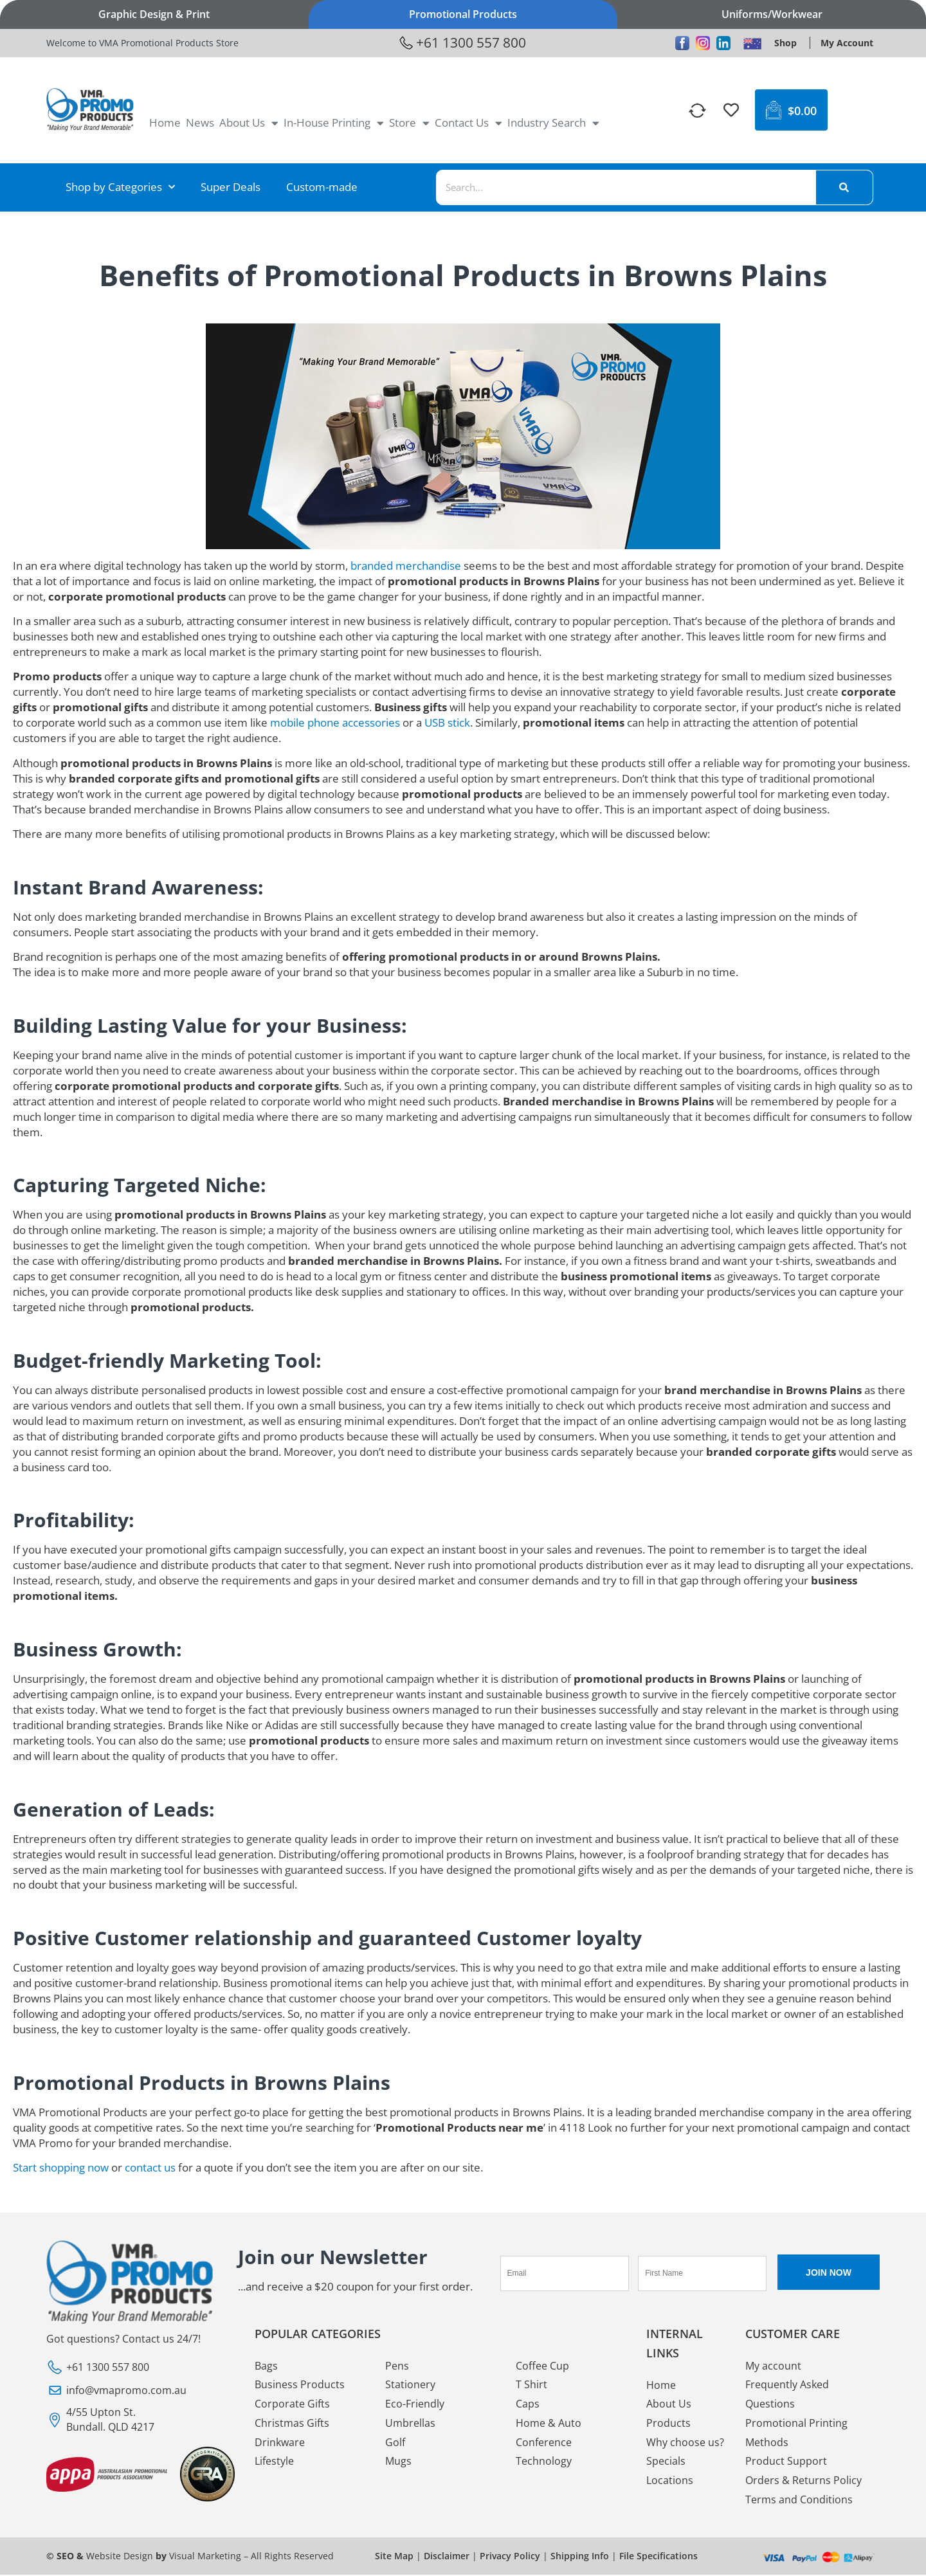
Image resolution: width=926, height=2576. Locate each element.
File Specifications (658, 2557)
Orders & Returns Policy (803, 2481)
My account (773, 2366)
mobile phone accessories (335, 722)
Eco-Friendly (414, 2404)
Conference (544, 2443)
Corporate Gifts (292, 2404)
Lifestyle (274, 2462)
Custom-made (322, 186)
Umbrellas (410, 2424)
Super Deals (230, 186)
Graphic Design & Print (154, 14)
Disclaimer (446, 2557)
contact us (150, 2167)
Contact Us (468, 123)
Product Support (786, 2462)
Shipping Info (579, 2557)
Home (165, 122)
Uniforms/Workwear (772, 14)
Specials (665, 2461)
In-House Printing (334, 123)
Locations (669, 2481)
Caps (528, 2404)
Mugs (398, 2462)
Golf (395, 2443)
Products (668, 2424)
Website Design (119, 2557)
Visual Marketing (205, 2557)
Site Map (394, 2557)
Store (409, 123)
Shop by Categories (120, 187)
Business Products (300, 2385)
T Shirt (531, 2385)
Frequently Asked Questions (787, 2394)
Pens (397, 2366)
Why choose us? (685, 2443)
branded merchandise (405, 565)
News (200, 122)
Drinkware (280, 2443)
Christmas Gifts (292, 2424)
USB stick (447, 722)
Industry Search (553, 123)
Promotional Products (463, 14)
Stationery (410, 2385)
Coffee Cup (542, 2366)
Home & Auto (548, 2424)
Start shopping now (61, 2167)
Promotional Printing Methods (796, 2433)
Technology (544, 2462)
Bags (266, 2366)
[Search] (844, 187)
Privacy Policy (510, 2557)
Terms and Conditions (799, 2501)
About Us (248, 123)
